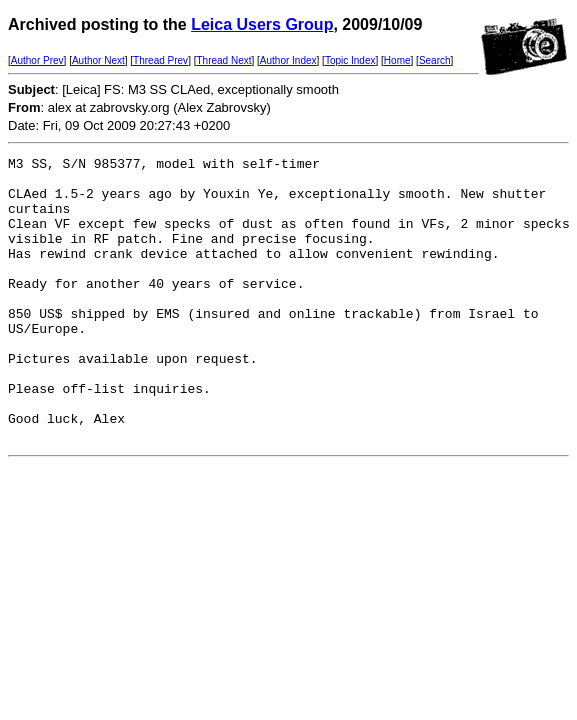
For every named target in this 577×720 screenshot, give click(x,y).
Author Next (98, 60)
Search (435, 60)
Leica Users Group (262, 24)
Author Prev (37, 60)
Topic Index (350, 60)
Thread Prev (160, 60)
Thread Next (223, 60)
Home (397, 60)
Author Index (288, 60)
